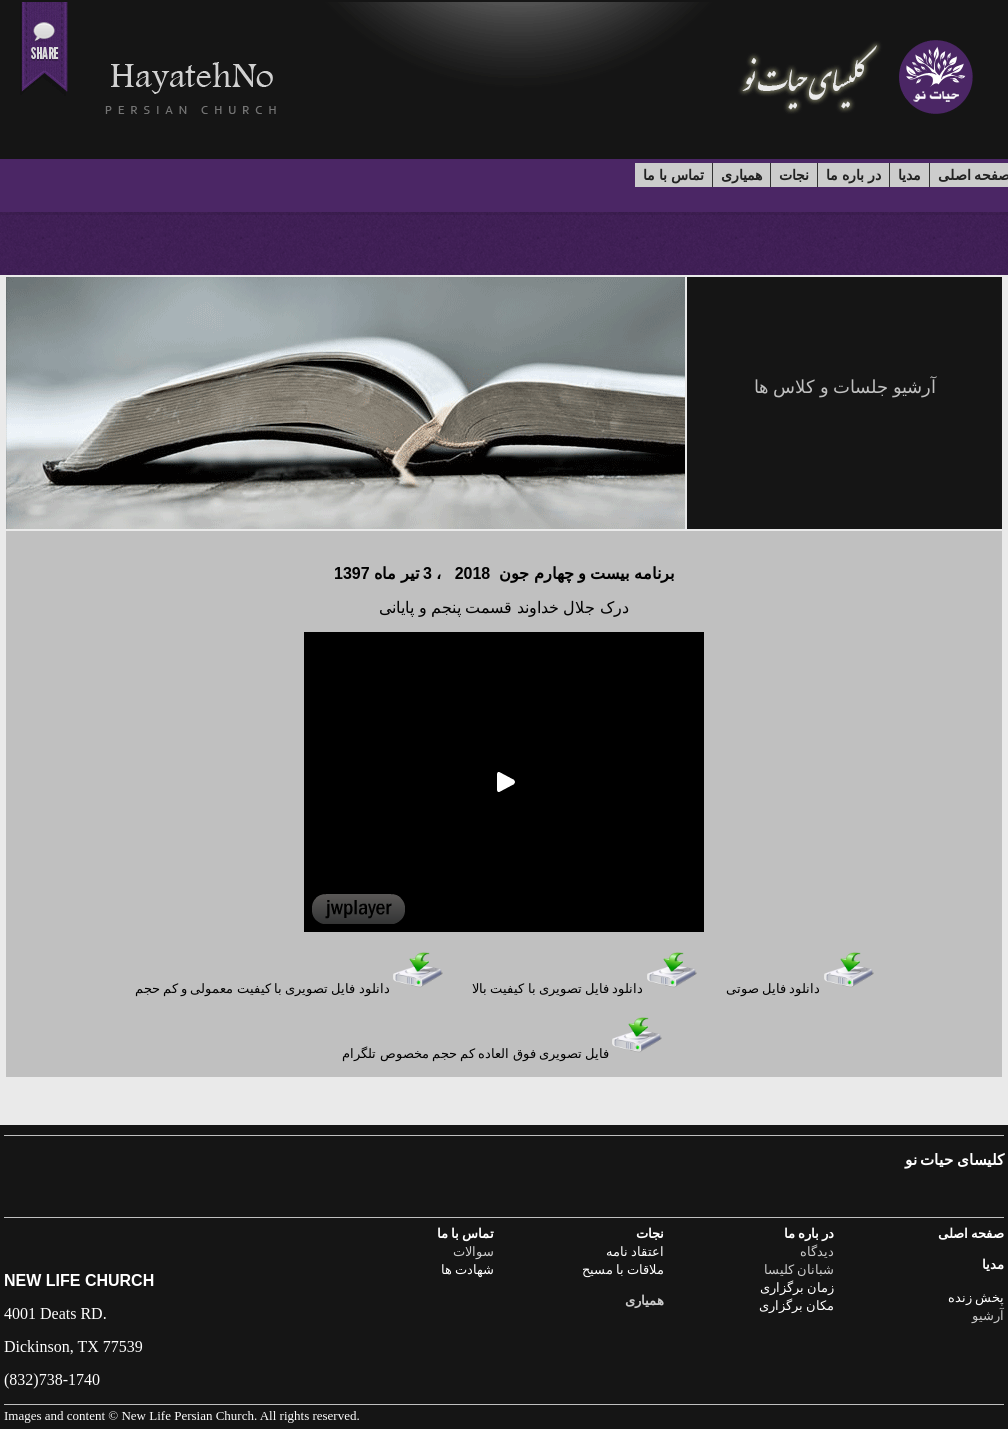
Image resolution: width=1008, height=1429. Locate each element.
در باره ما (853, 175)
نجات (794, 175)
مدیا (909, 175)
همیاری (741, 175)
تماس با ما (673, 175)
